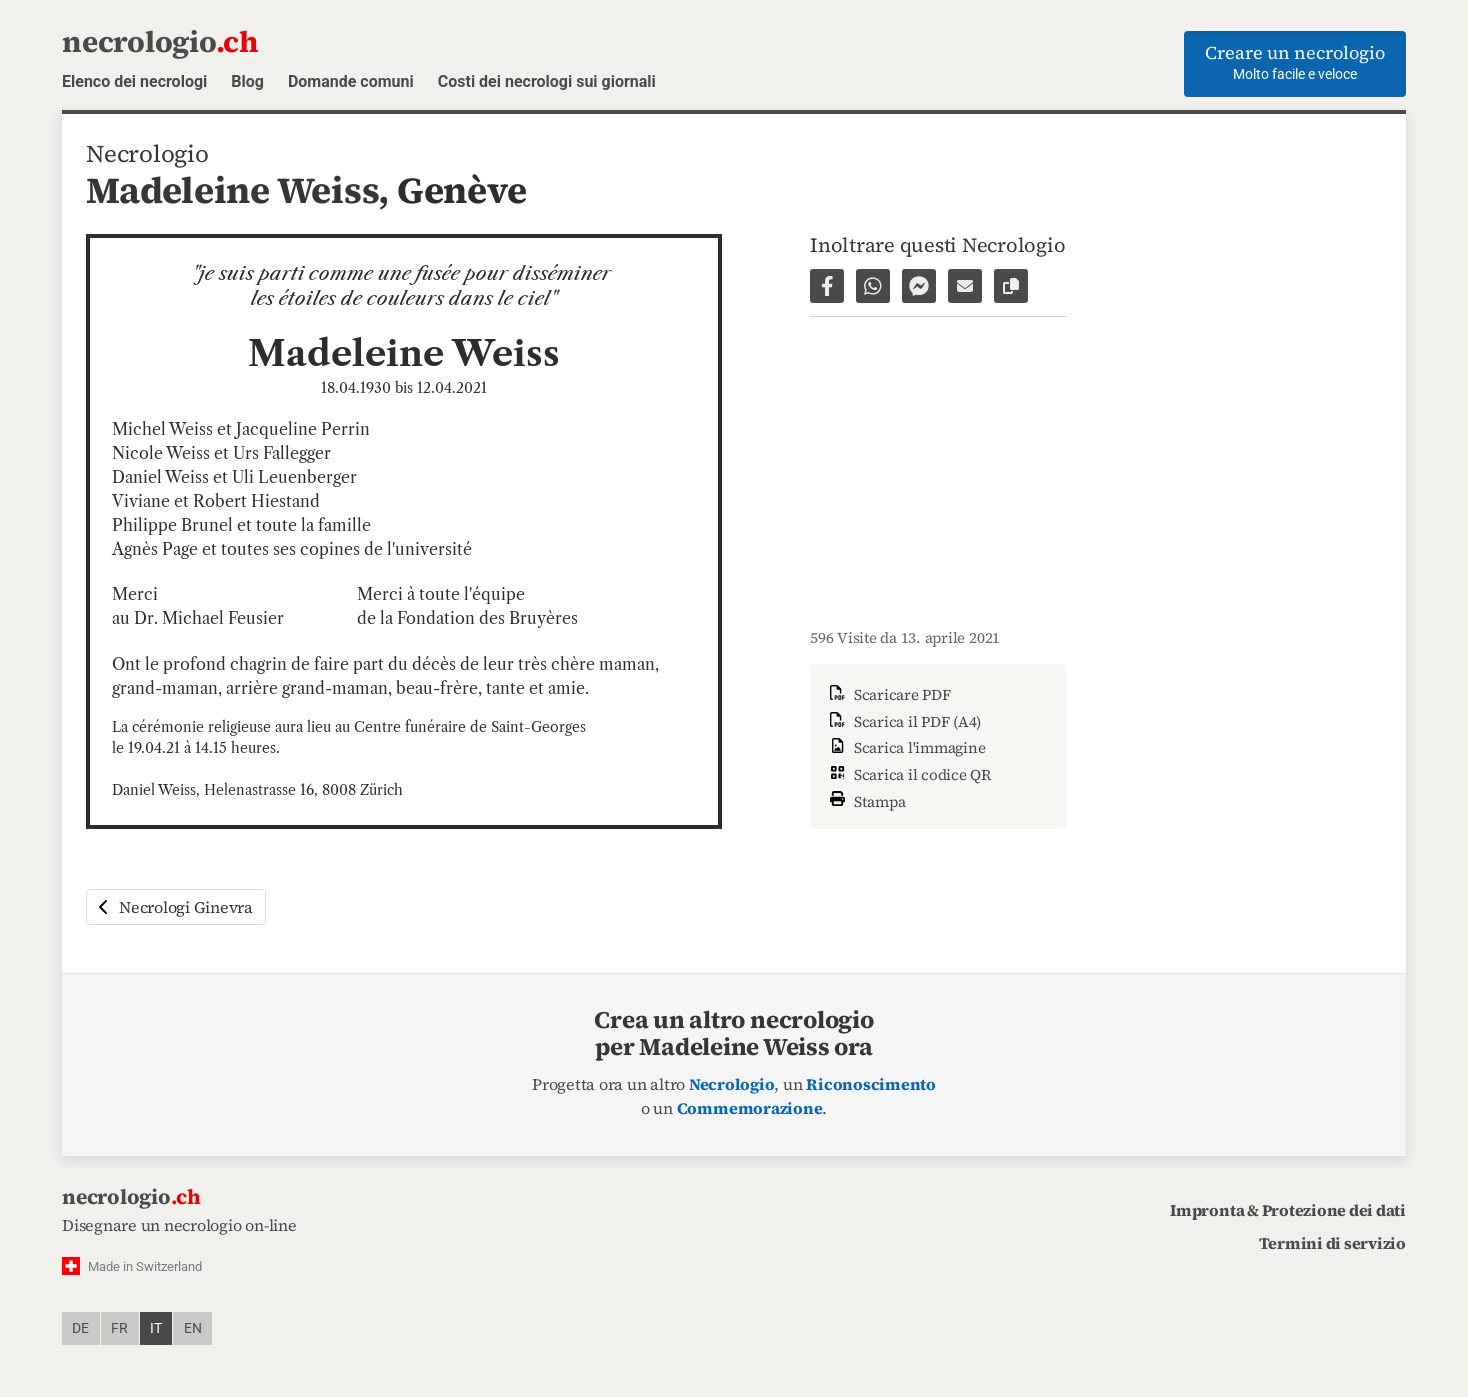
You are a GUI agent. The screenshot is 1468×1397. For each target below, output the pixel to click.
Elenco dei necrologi (134, 81)
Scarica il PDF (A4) (903, 721)
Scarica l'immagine (905, 747)
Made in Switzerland (145, 1266)
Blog (247, 81)
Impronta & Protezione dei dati (1288, 1210)
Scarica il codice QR (908, 774)
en (193, 1328)
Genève (462, 190)
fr (119, 1328)
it (156, 1328)
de (80, 1328)
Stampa (866, 799)
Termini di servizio (1332, 1243)
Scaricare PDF (888, 694)
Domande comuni (351, 81)
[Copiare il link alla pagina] (1011, 286)
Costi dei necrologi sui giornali (547, 81)
